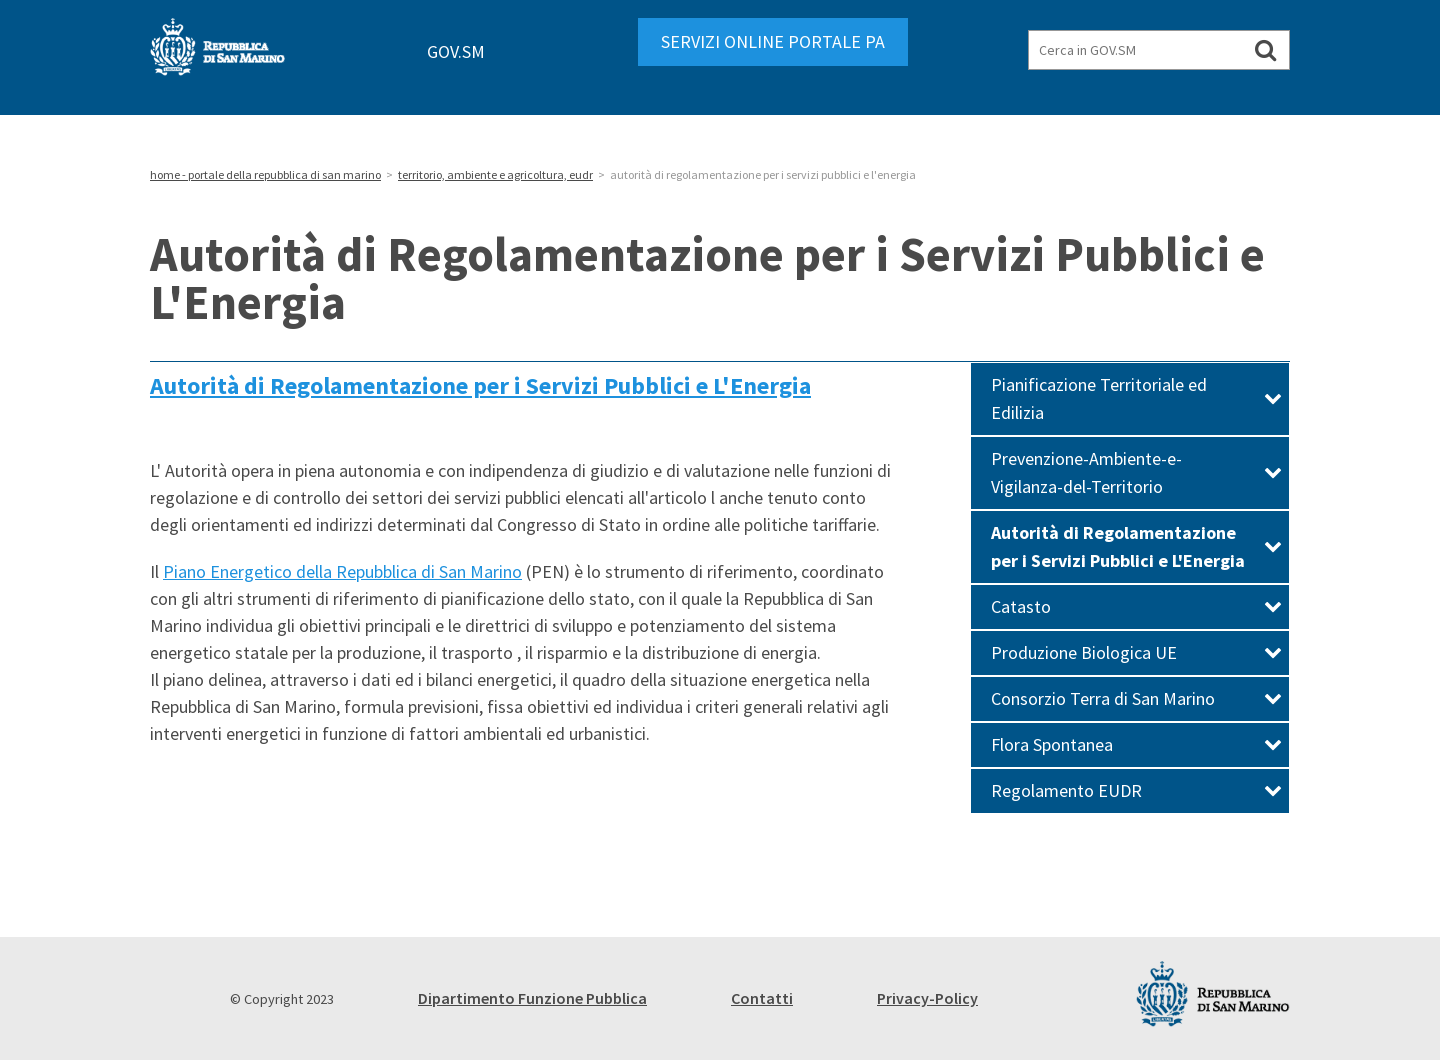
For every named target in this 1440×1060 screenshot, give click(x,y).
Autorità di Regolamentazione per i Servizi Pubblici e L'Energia (480, 385)
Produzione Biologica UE (1136, 652)
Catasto (1136, 606)
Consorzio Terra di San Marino (1136, 698)
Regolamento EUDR (1136, 790)
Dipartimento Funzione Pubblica (532, 998)
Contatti (762, 998)
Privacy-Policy (927, 998)
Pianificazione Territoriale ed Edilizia (1136, 398)
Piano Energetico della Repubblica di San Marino (342, 571)
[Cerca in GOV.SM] (1265, 50)
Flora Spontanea (1136, 744)
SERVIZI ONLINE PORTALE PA (773, 41)
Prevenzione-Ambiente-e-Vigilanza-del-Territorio (1136, 472)
